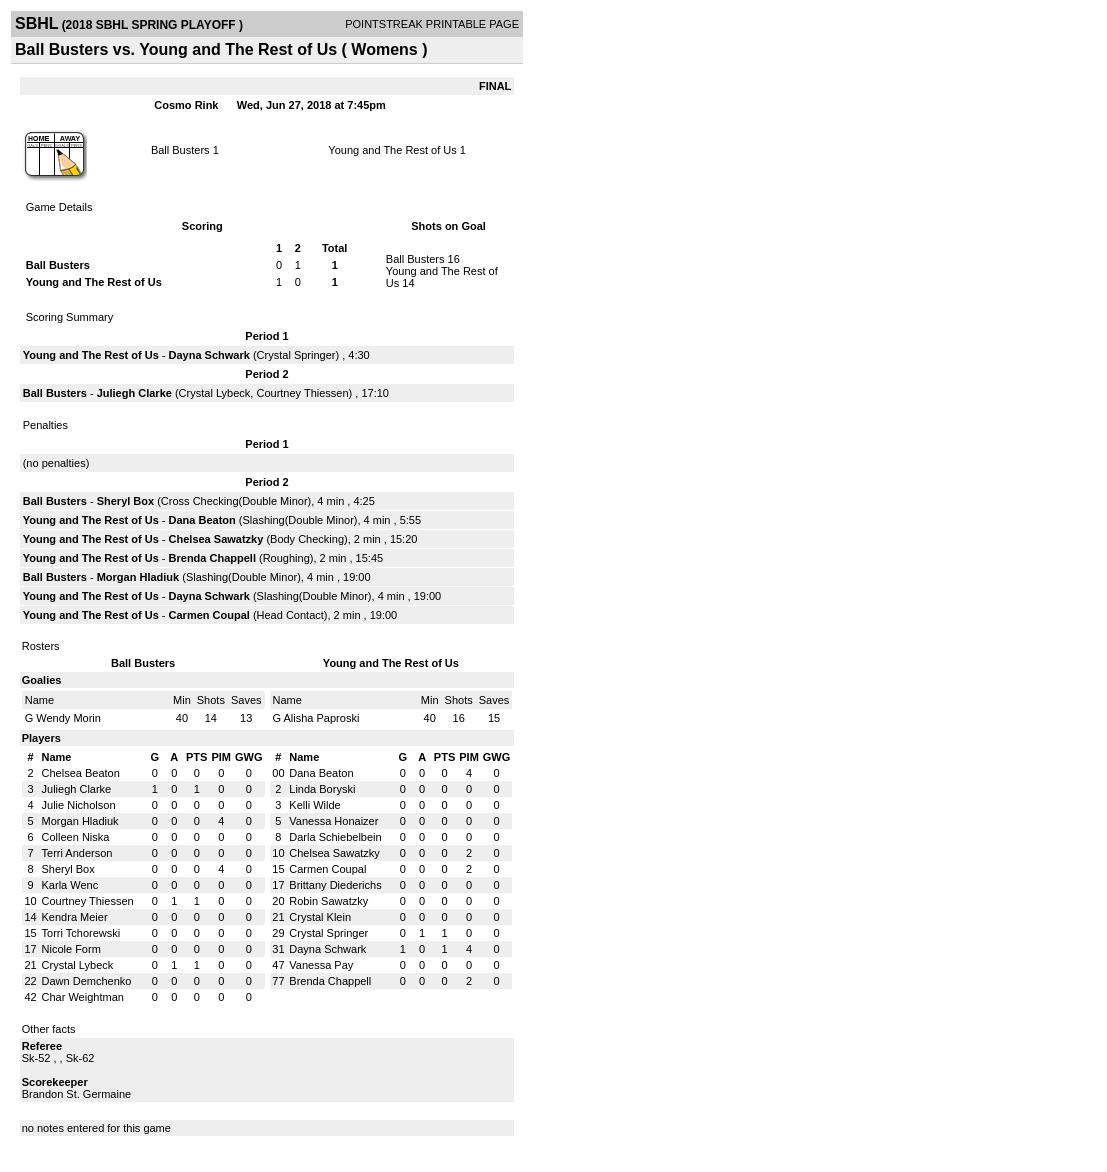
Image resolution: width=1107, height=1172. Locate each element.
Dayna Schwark (209, 355)
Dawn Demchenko (87, 981)
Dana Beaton (202, 520)
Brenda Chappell (212, 558)
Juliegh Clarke (134, 393)
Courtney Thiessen (302, 393)
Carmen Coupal (209, 615)
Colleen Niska (76, 837)
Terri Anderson (77, 853)
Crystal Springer (296, 355)
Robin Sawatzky (328, 901)
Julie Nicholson (79, 805)
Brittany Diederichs (335, 885)
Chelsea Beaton (81, 773)
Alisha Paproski (322, 718)
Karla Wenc (70, 885)
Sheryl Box (125, 501)
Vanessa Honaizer (333, 821)
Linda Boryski (322, 789)
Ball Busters (180, 150)
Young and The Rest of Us (392, 150)
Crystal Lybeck (215, 393)
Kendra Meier (75, 917)
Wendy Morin (68, 718)
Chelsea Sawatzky (216, 539)
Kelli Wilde (314, 805)
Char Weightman (83, 997)
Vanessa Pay (321, 965)
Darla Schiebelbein (335, 837)
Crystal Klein (320, 917)
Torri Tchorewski (81, 933)
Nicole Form (71, 949)
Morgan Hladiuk (138, 577)
